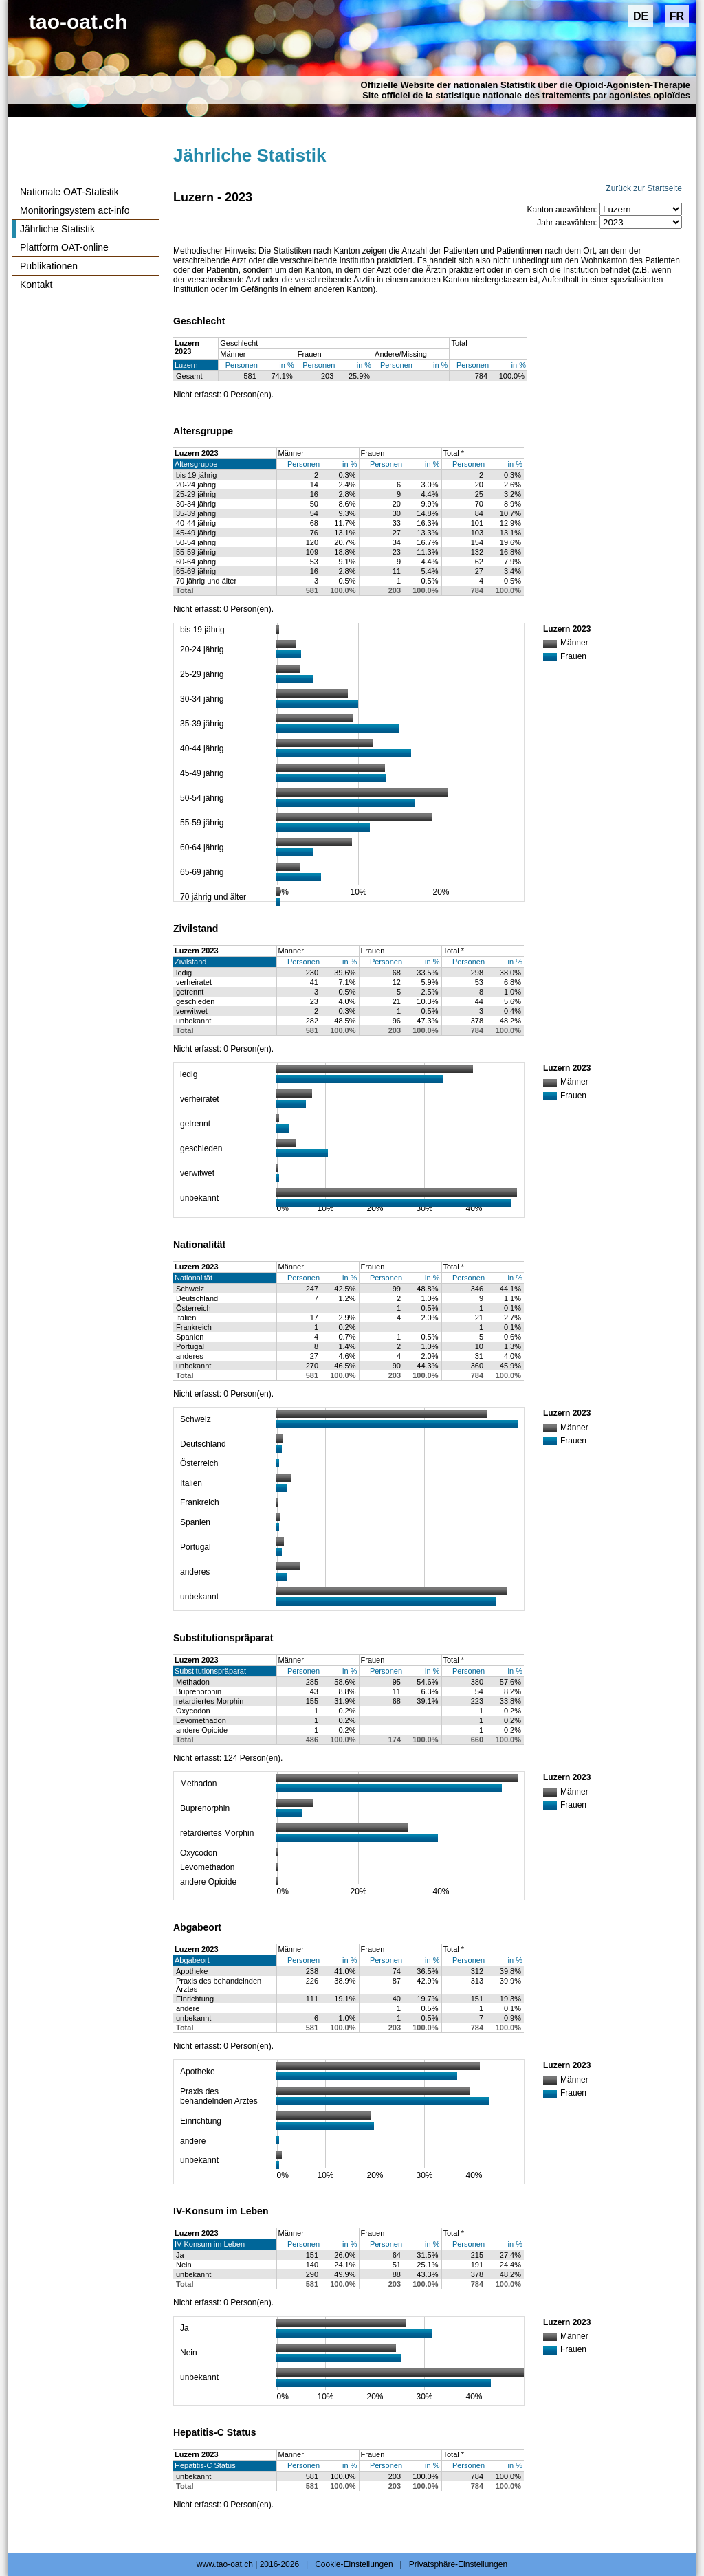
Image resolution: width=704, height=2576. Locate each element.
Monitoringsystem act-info (75, 210)
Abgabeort (192, 1960)
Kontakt (36, 284)
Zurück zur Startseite (644, 188)
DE (640, 16)
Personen (242, 365)
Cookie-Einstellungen (354, 2564)
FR (677, 16)
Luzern (186, 365)
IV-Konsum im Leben (210, 2244)
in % (286, 365)
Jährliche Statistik (57, 228)
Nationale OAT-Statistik (69, 191)
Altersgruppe (196, 464)
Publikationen (49, 265)
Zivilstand (190, 961)
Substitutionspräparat (210, 1671)
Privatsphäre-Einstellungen (458, 2564)
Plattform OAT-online (64, 247)
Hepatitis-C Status (205, 2465)
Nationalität (193, 1278)
